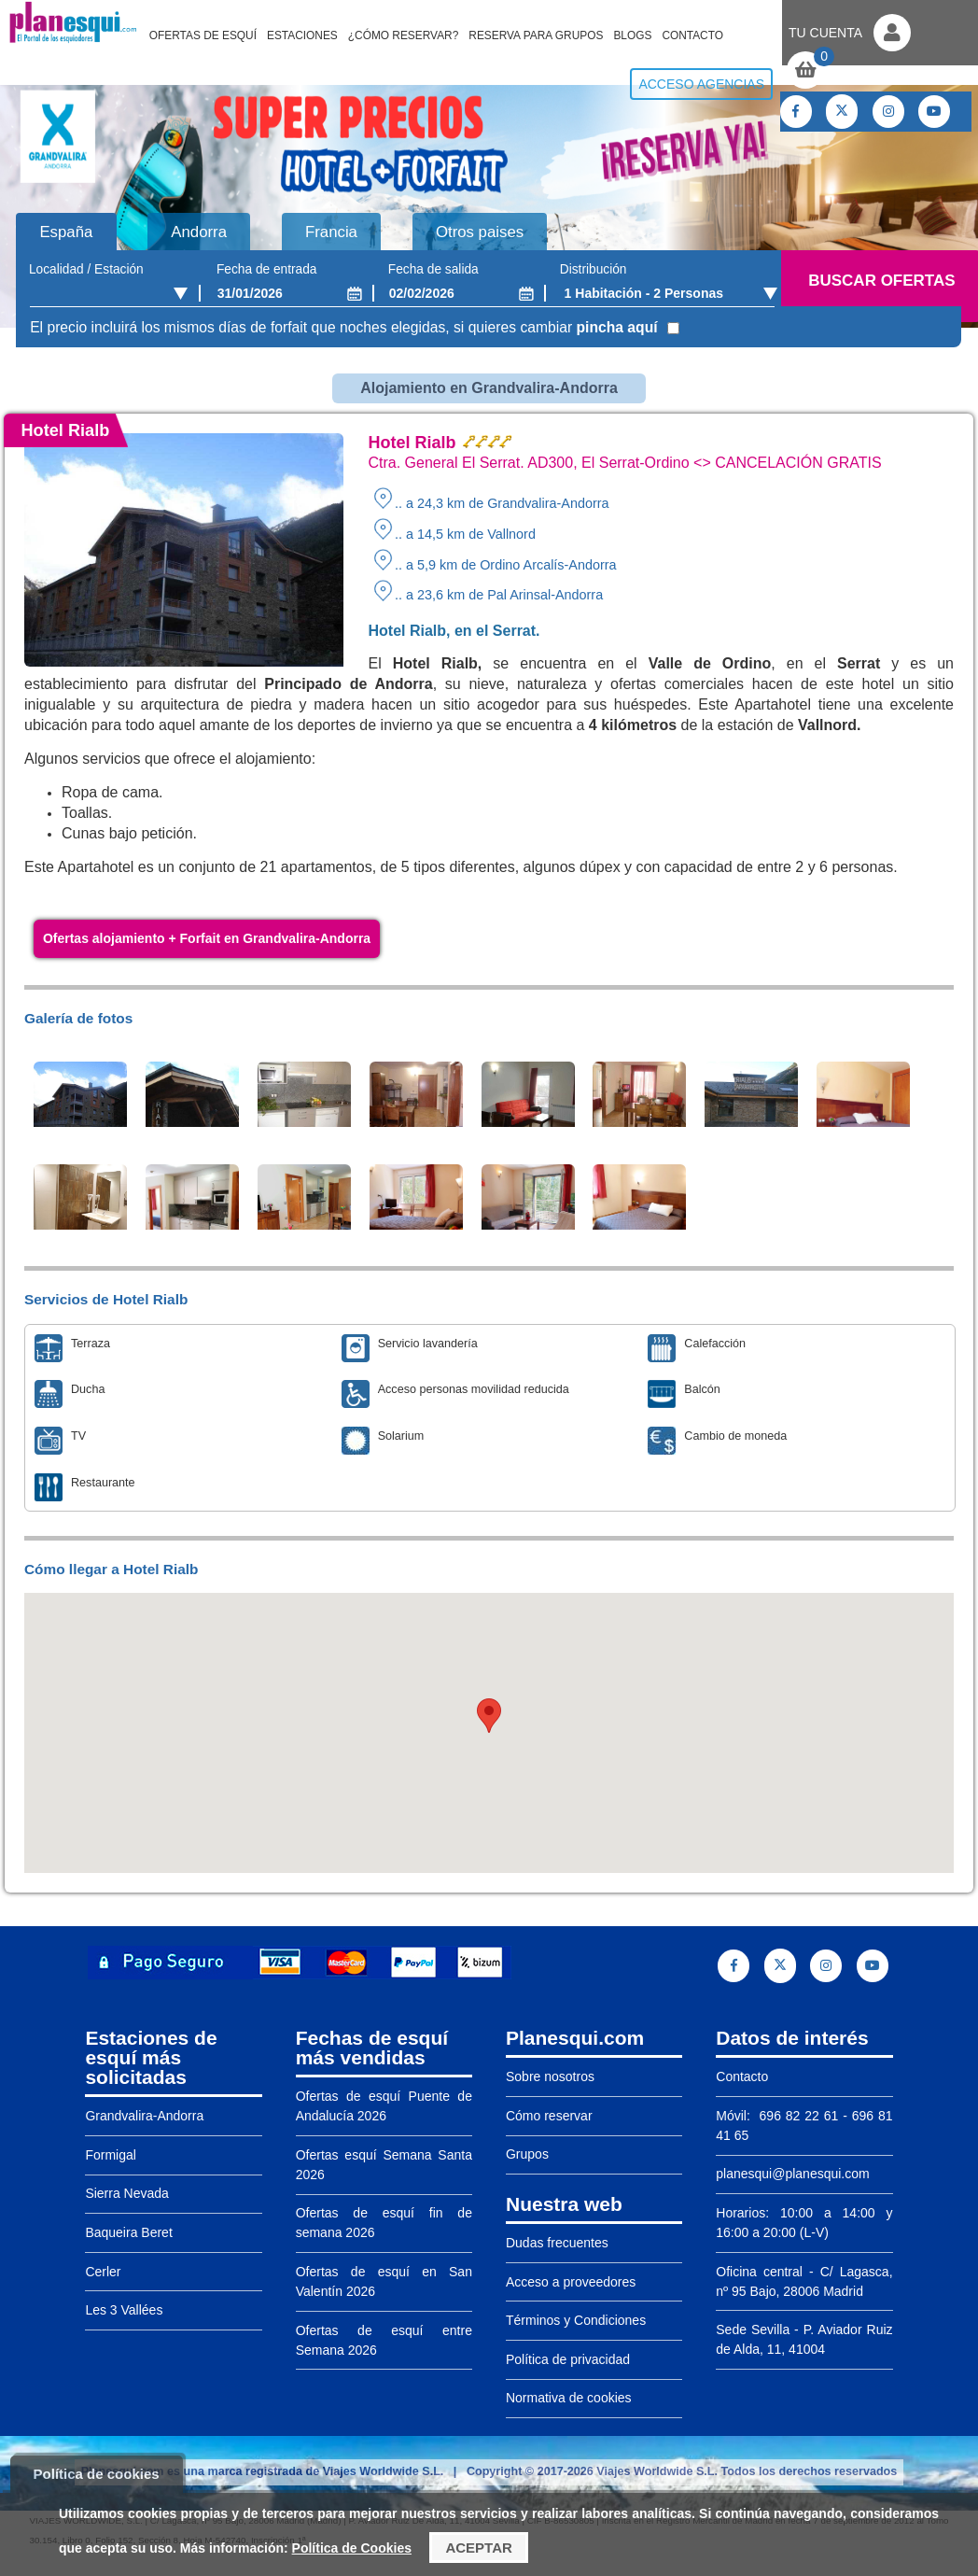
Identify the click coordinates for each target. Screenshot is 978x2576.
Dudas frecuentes (557, 2242)
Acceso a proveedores (571, 2281)
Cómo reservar (549, 2115)
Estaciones (302, 35)
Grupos (527, 2154)
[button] (489, 1715)
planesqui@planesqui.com (792, 2173)
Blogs (632, 35)
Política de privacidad (568, 2359)
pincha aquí (617, 327)
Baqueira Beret (128, 2232)
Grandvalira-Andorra (144, 2115)
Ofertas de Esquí (203, 35)
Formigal (110, 2154)
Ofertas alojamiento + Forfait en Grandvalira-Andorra (206, 938)
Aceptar (478, 2547)
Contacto (692, 35)
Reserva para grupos (535, 35)
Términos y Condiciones (576, 2320)
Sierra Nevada (127, 2193)
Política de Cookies (352, 2548)
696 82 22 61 (797, 2115)
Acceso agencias (701, 84)
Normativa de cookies (569, 2397)
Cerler (102, 2271)
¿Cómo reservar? (403, 35)
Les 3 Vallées (123, 2309)
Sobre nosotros (550, 2076)
